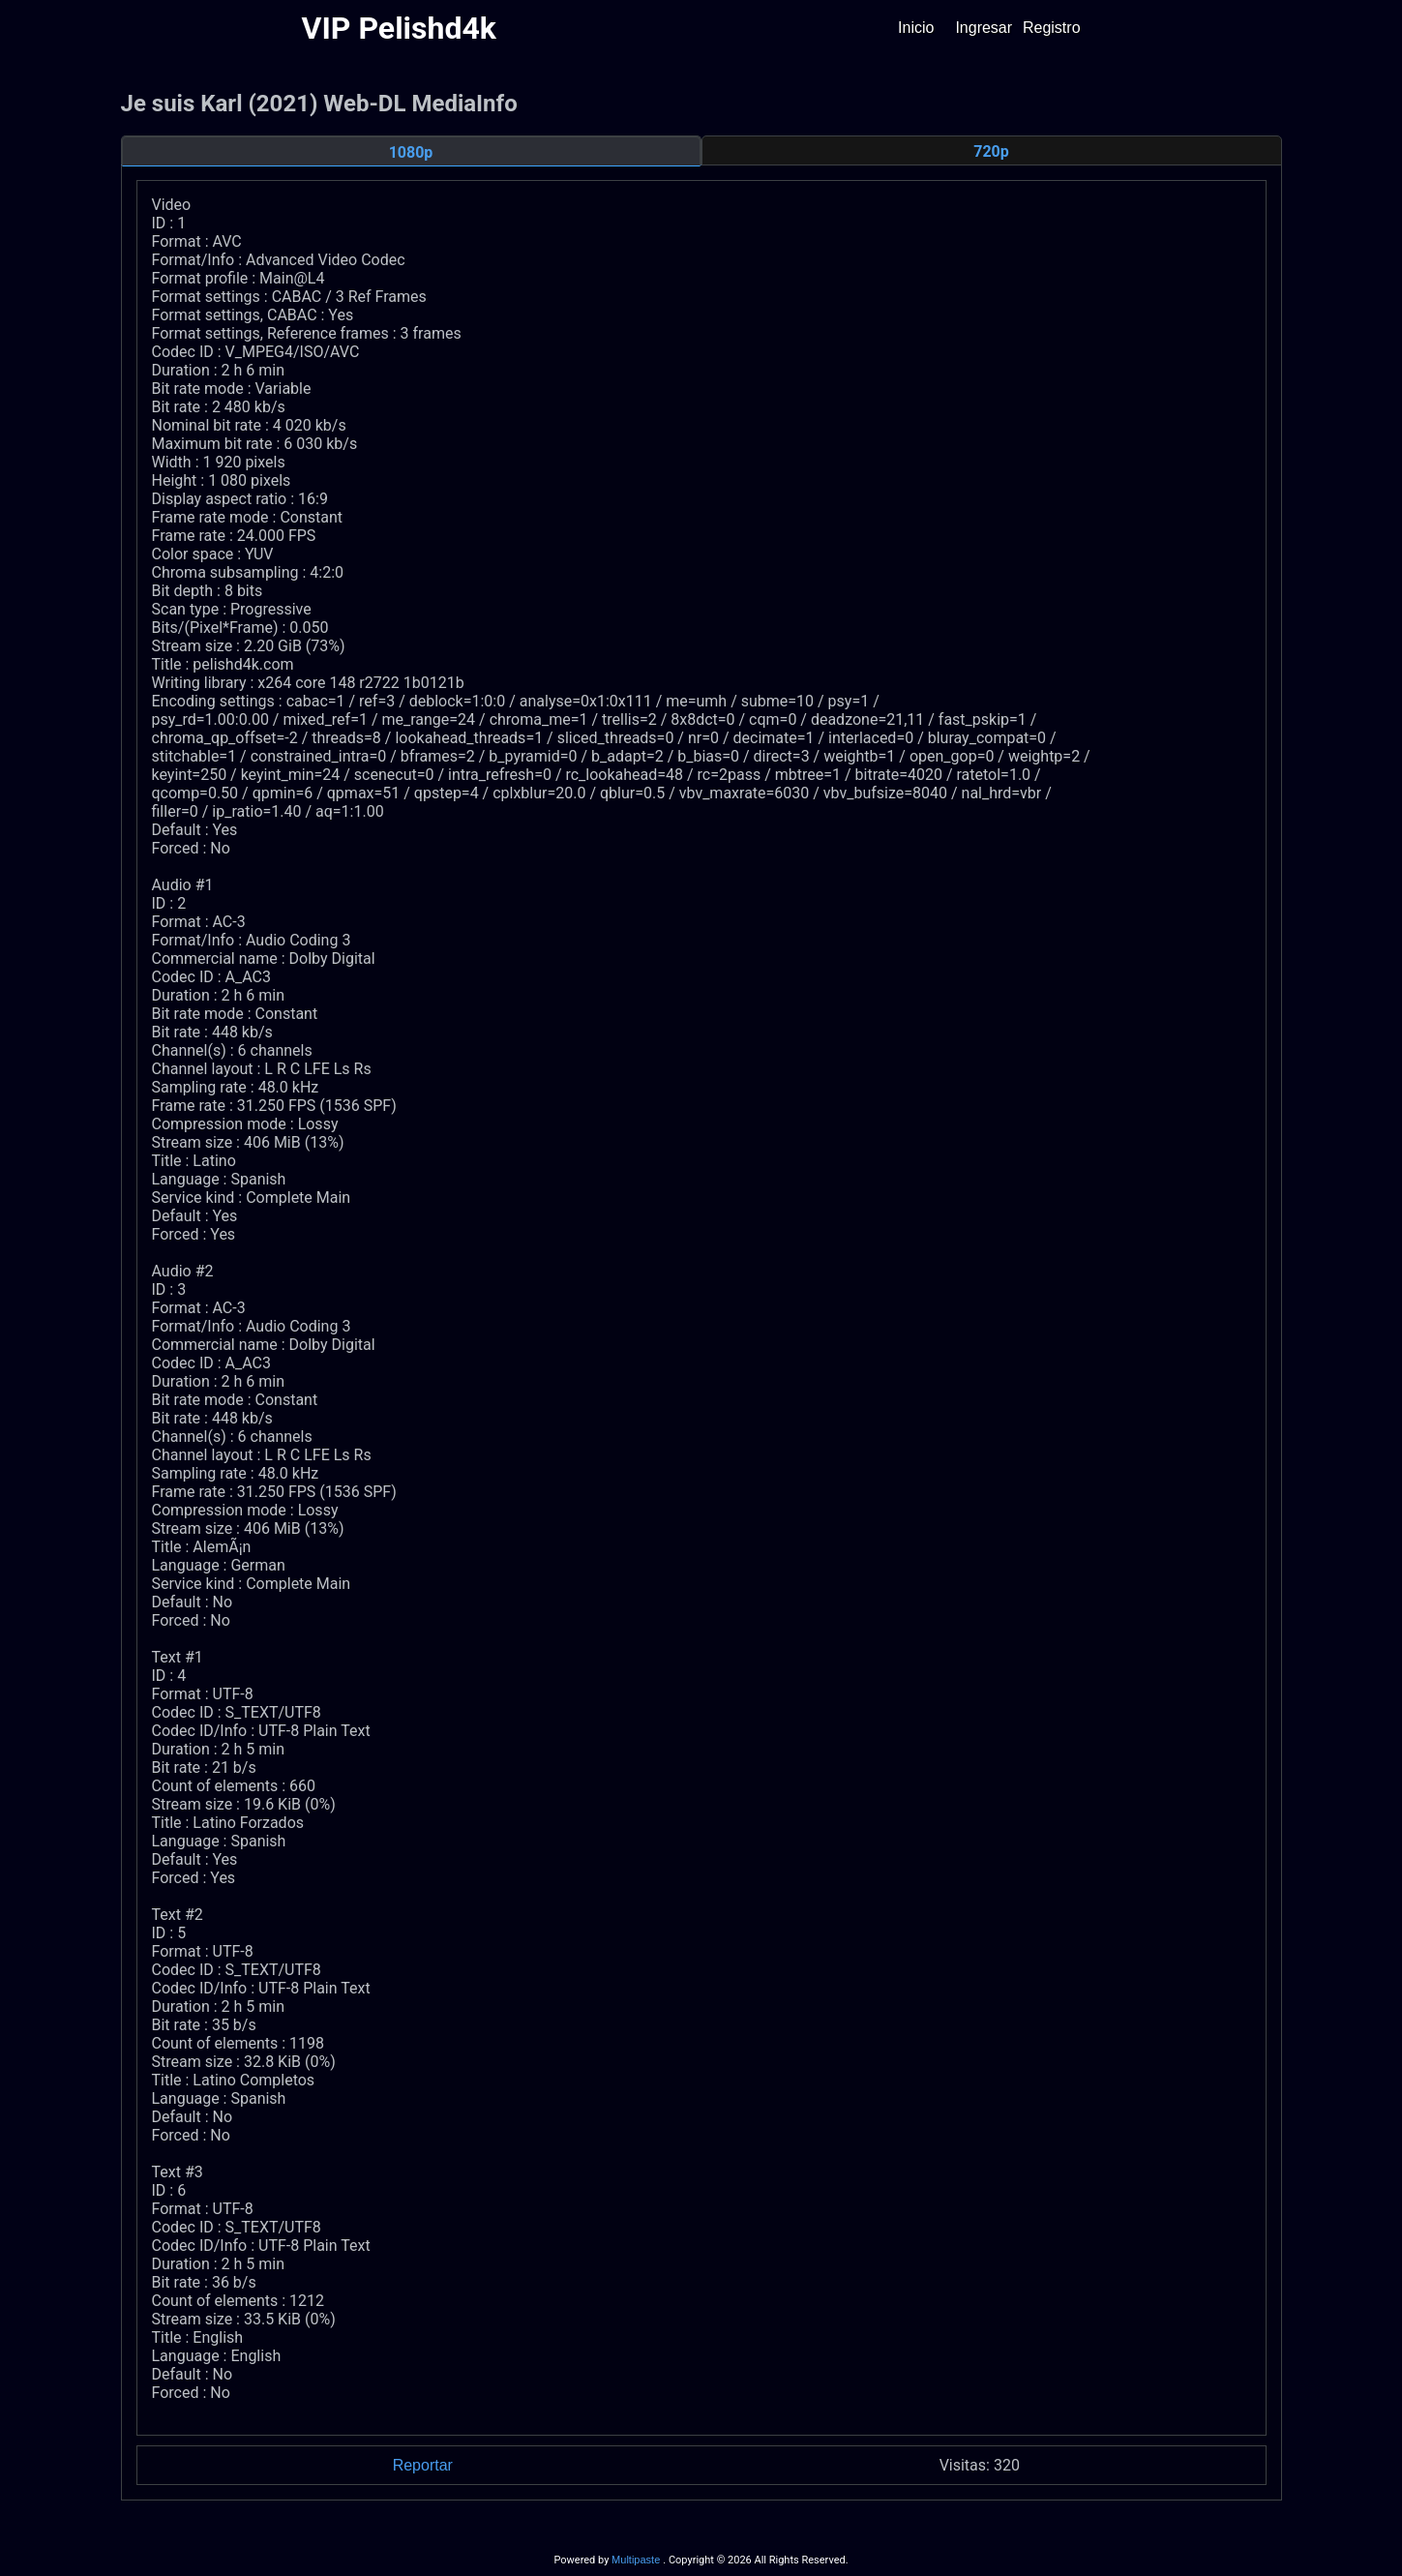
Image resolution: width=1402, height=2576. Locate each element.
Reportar (423, 2465)
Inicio (916, 27)
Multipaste (637, 2559)
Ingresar (983, 27)
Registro (1052, 27)
